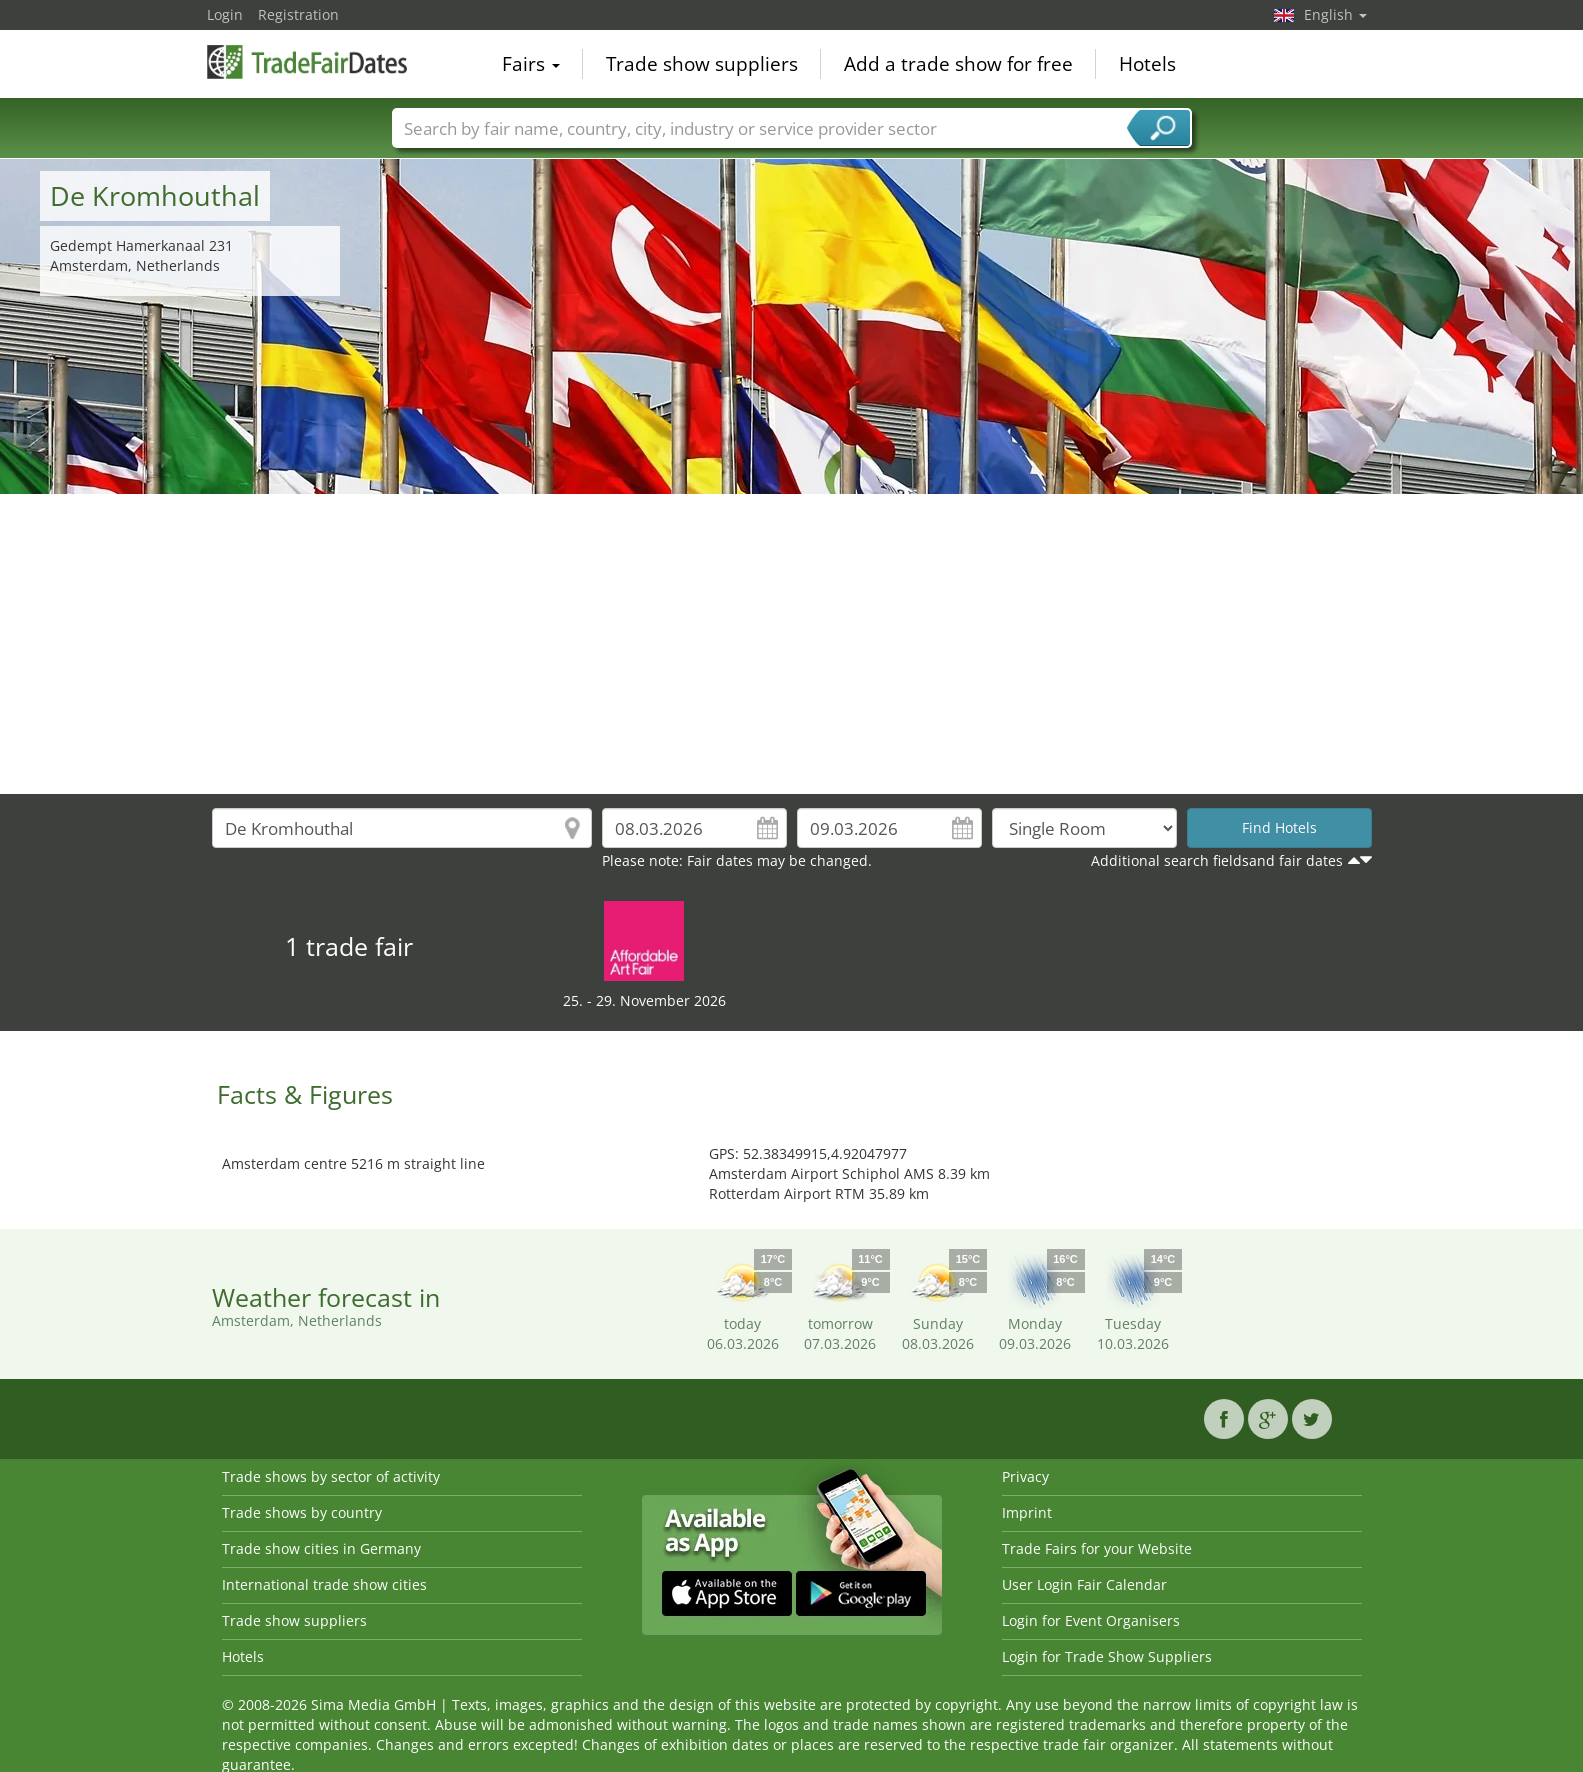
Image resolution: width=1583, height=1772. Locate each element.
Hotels (1147, 64)
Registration (298, 14)
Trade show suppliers (702, 64)
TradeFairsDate (307, 62)
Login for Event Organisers (1091, 1620)
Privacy (1025, 1476)
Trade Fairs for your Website (1097, 1548)
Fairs (531, 64)
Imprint (1027, 1512)
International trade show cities (324, 1584)
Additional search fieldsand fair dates (1217, 860)
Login (225, 14)
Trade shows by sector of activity (331, 1476)
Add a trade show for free (958, 64)
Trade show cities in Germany (321, 1548)
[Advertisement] (792, 644)
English (1335, 14)
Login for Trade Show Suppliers (1107, 1656)
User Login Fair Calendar (1084, 1584)
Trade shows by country (302, 1512)
